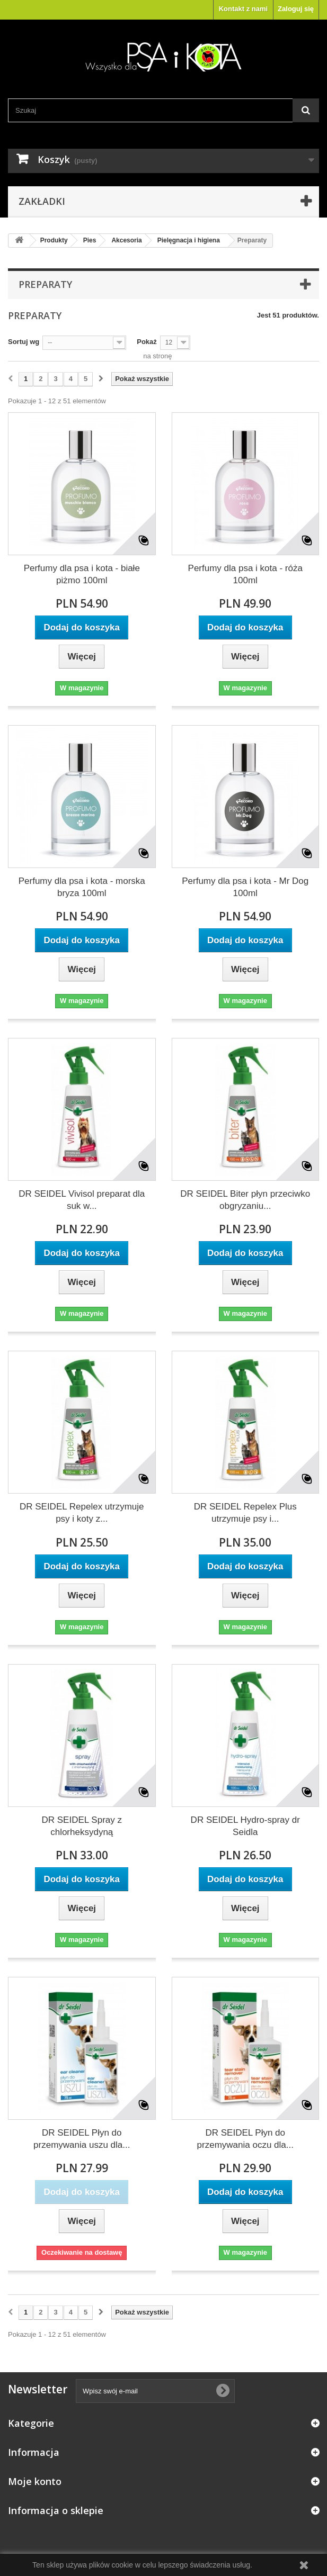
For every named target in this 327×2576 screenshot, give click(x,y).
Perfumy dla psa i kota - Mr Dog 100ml (245, 887)
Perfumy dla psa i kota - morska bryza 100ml (82, 887)
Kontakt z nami (243, 9)
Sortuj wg (23, 342)
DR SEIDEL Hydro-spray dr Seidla (245, 1826)
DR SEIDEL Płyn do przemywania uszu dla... (81, 2139)
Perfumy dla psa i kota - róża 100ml (245, 574)
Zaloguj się (296, 9)
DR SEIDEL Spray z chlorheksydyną (82, 1826)
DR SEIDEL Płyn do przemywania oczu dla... (245, 2139)
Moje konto (34, 2481)
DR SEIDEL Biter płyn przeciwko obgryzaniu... (245, 1200)
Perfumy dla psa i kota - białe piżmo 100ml (82, 574)
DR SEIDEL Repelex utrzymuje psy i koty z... (82, 1513)
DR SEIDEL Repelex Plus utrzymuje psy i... (245, 1513)
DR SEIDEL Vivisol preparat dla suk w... (82, 1200)
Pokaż (147, 342)
